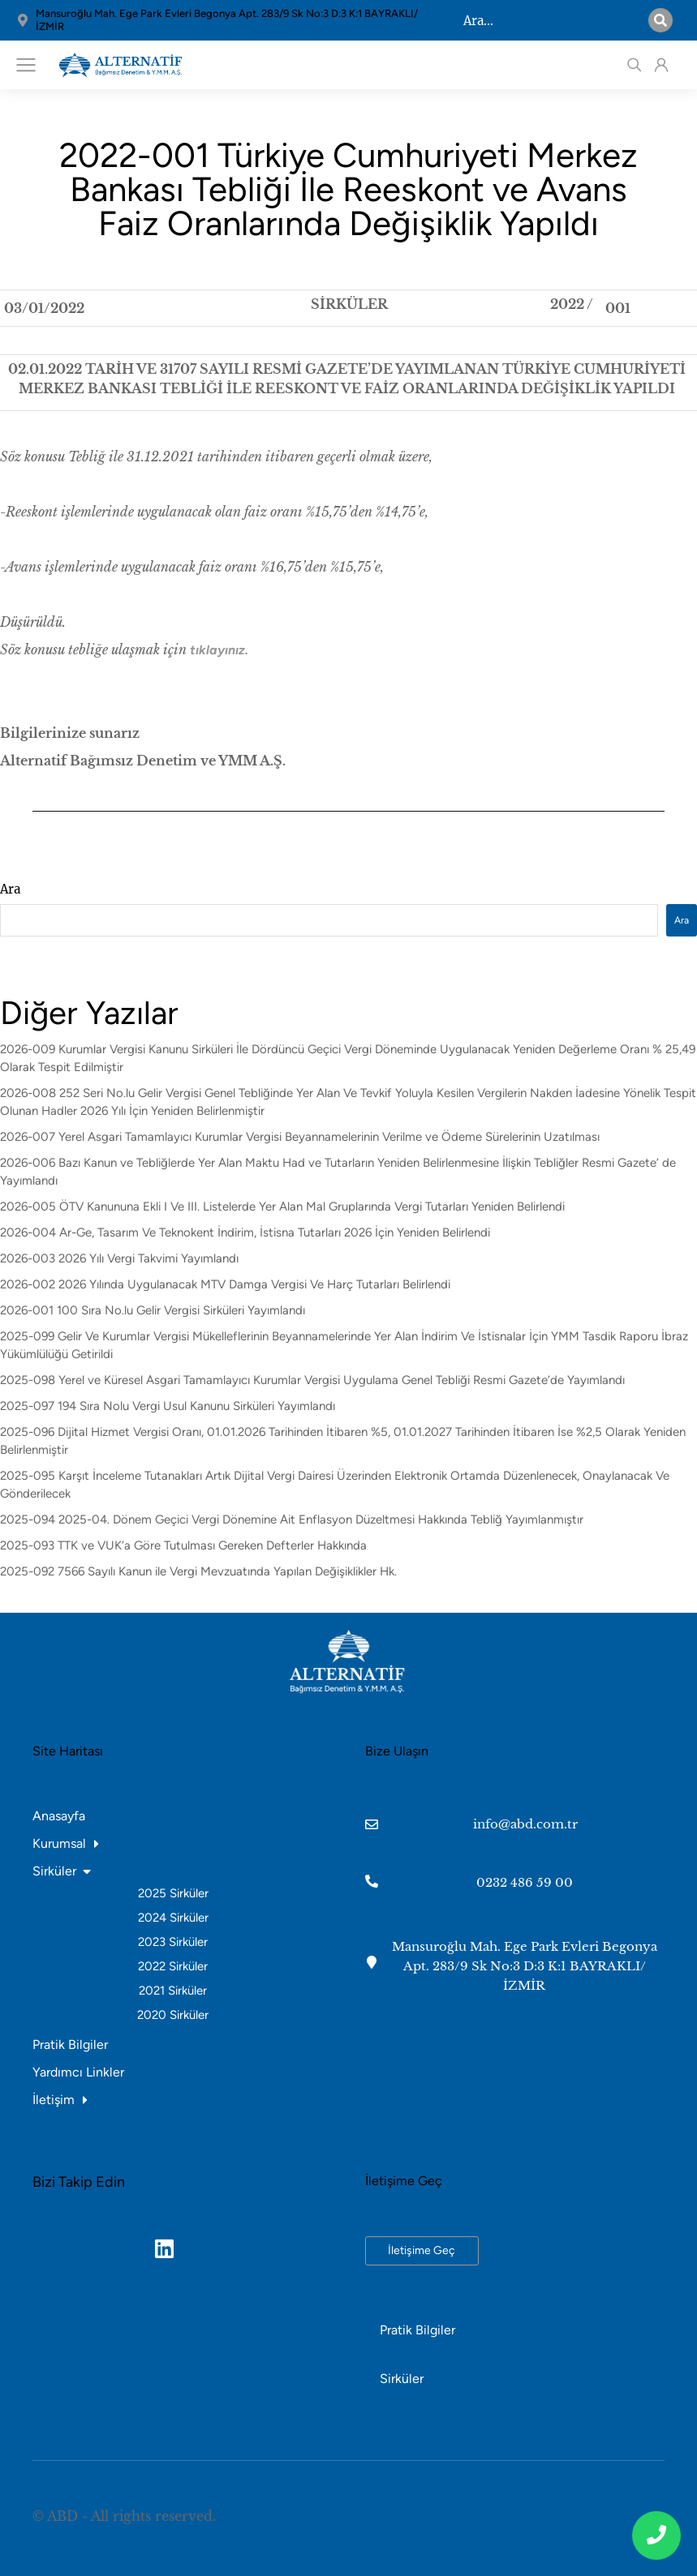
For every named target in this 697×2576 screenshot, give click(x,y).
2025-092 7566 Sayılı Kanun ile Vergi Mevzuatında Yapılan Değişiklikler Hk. (198, 1571)
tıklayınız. (219, 650)
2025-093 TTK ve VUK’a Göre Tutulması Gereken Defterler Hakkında (183, 1545)
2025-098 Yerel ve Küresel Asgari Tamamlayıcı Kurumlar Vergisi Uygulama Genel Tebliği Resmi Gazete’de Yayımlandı (312, 1380)
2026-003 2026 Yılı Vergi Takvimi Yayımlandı (119, 1258)
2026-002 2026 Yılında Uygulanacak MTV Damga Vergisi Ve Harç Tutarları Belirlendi (225, 1284)
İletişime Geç (421, 2250)
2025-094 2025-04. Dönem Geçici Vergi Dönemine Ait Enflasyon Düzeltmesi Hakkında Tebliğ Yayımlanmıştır (291, 1519)
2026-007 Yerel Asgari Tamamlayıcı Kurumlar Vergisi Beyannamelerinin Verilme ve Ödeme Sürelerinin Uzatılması (300, 1136)
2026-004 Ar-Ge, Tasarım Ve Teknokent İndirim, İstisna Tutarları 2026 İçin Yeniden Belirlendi (245, 1232)
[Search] (660, 20)
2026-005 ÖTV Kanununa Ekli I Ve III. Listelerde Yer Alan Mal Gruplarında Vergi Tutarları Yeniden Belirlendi (282, 1206)
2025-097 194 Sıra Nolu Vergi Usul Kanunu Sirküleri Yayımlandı (167, 1406)
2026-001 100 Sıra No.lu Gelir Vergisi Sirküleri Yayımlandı (152, 1310)
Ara (10, 889)
